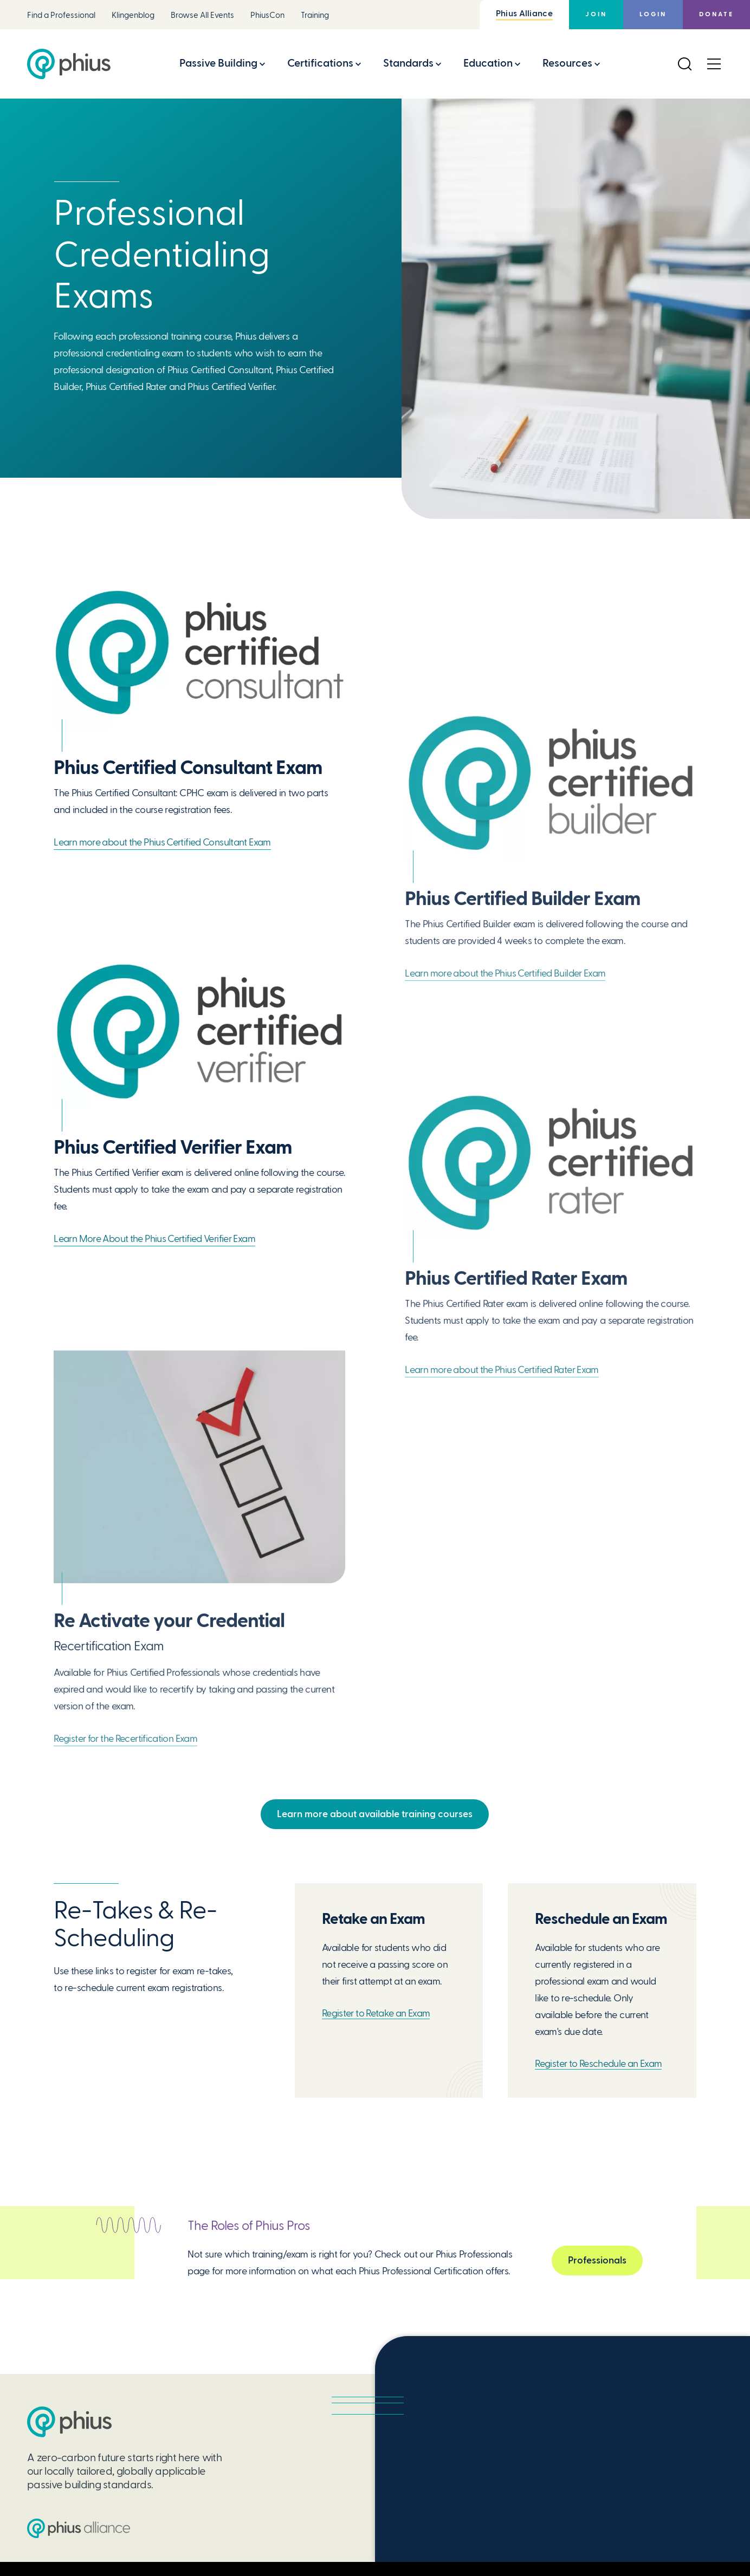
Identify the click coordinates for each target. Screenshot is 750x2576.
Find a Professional (61, 15)
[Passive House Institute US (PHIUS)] (69, 2421)
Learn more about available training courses (375, 1814)
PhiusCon (267, 15)
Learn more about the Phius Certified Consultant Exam (162, 842)
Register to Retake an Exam (376, 2013)
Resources (567, 63)
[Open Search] (684, 64)
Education (488, 63)
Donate (716, 14)
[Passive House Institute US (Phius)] (69, 64)
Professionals (597, 2262)
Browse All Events (202, 15)
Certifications (320, 63)
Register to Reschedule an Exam (598, 2063)
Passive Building (218, 63)
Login (653, 14)
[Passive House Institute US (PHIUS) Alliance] (78, 2528)
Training (315, 15)
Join (596, 14)
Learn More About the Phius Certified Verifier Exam (154, 1238)
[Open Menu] (713, 64)
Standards (408, 63)
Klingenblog (133, 15)
